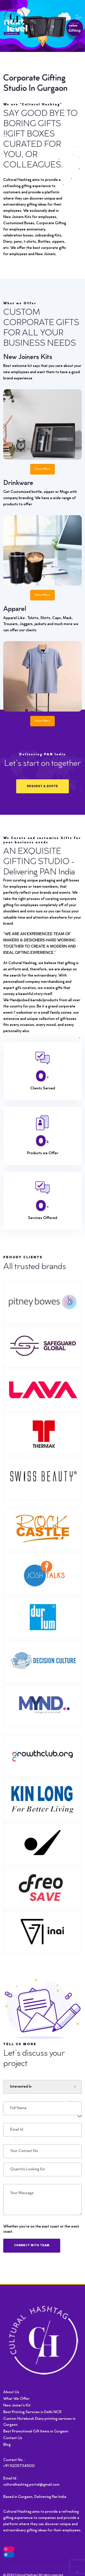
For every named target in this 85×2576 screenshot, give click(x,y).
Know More (42, 469)
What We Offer (16, 2399)
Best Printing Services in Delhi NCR (32, 2412)
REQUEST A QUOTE (42, 786)
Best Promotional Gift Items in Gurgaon (35, 2432)
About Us (11, 2392)
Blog (7, 2445)
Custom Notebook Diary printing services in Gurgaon (39, 2422)
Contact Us (12, 2438)
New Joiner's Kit (17, 2406)
